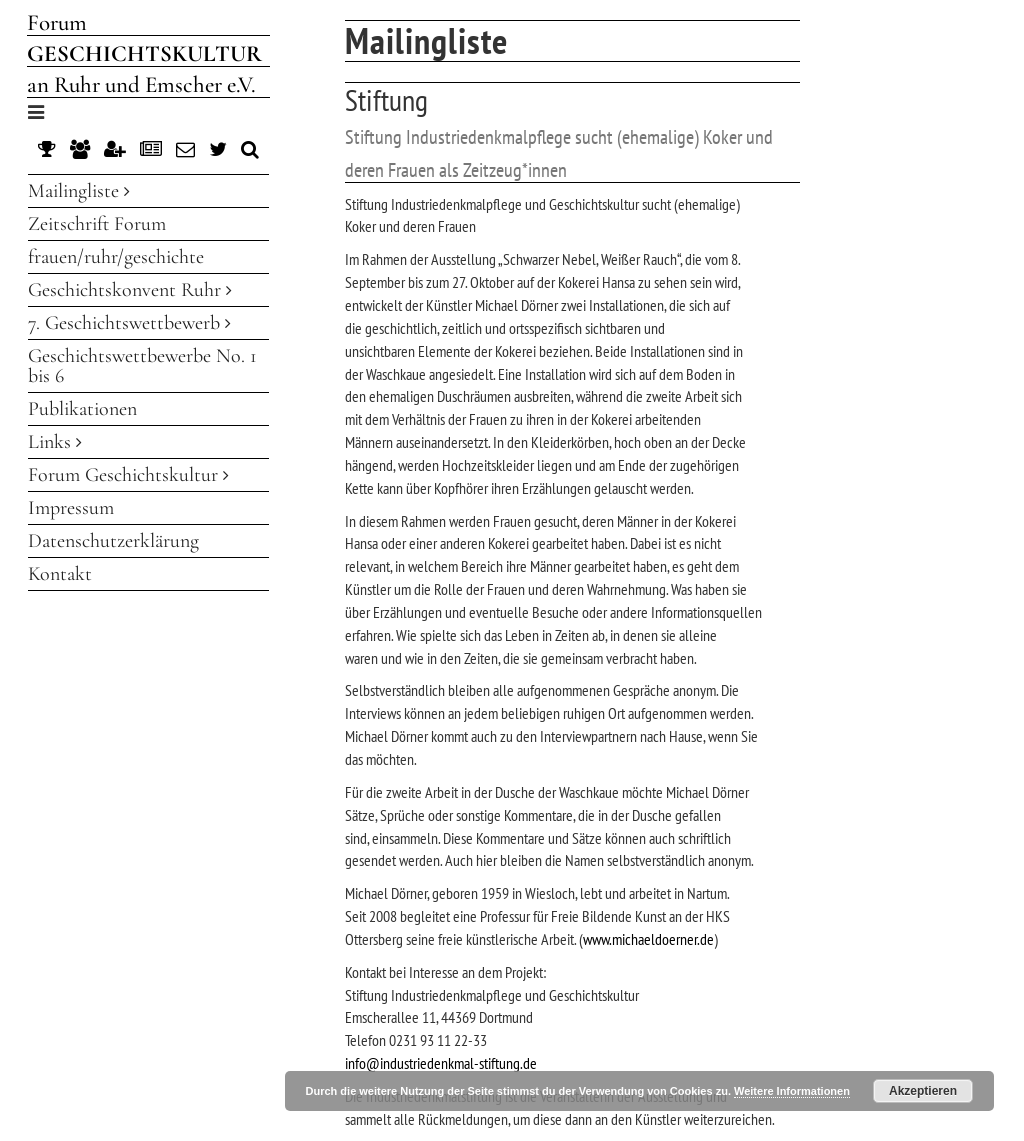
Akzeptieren (923, 1091)
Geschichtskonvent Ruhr (130, 290)
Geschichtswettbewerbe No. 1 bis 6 (142, 366)
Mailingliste (79, 191)
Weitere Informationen (792, 1091)
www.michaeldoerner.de (648, 939)
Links (55, 442)
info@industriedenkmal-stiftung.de (441, 1063)
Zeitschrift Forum (97, 224)
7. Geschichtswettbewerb (129, 323)
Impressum (71, 508)
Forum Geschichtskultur (128, 475)
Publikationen (82, 409)
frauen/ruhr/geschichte (116, 257)
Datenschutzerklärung (113, 541)
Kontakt (60, 574)
